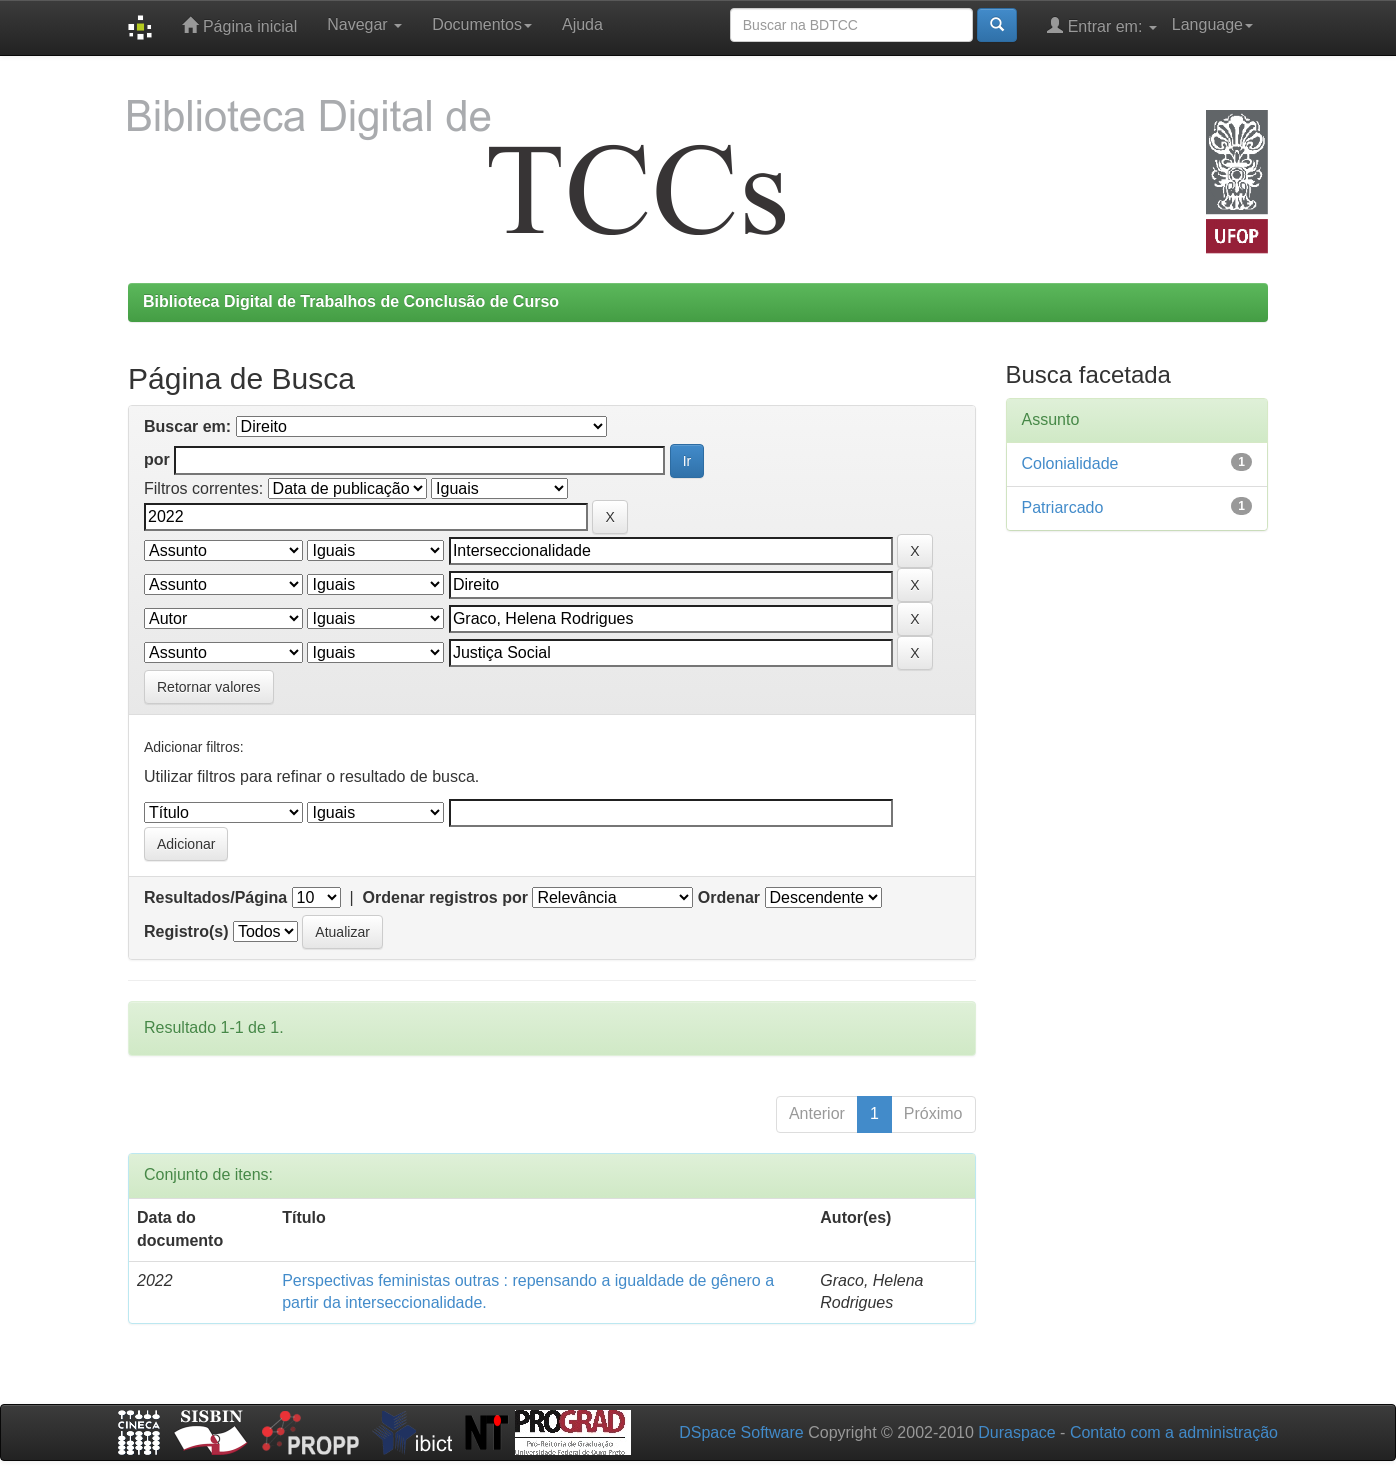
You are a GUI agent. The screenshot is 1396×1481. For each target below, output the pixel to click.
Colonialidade (1070, 463)
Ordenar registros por (445, 897)
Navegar (364, 24)
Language (1212, 24)
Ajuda (582, 24)
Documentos (482, 24)
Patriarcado (1063, 507)
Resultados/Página (215, 897)
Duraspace (1016, 1432)
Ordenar (729, 897)
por (157, 459)
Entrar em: (1102, 25)
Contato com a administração (1174, 1432)
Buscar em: (187, 426)
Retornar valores (209, 687)
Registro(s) (186, 931)
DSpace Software (741, 1432)
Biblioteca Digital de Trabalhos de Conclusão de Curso (351, 301)
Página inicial (239, 25)
